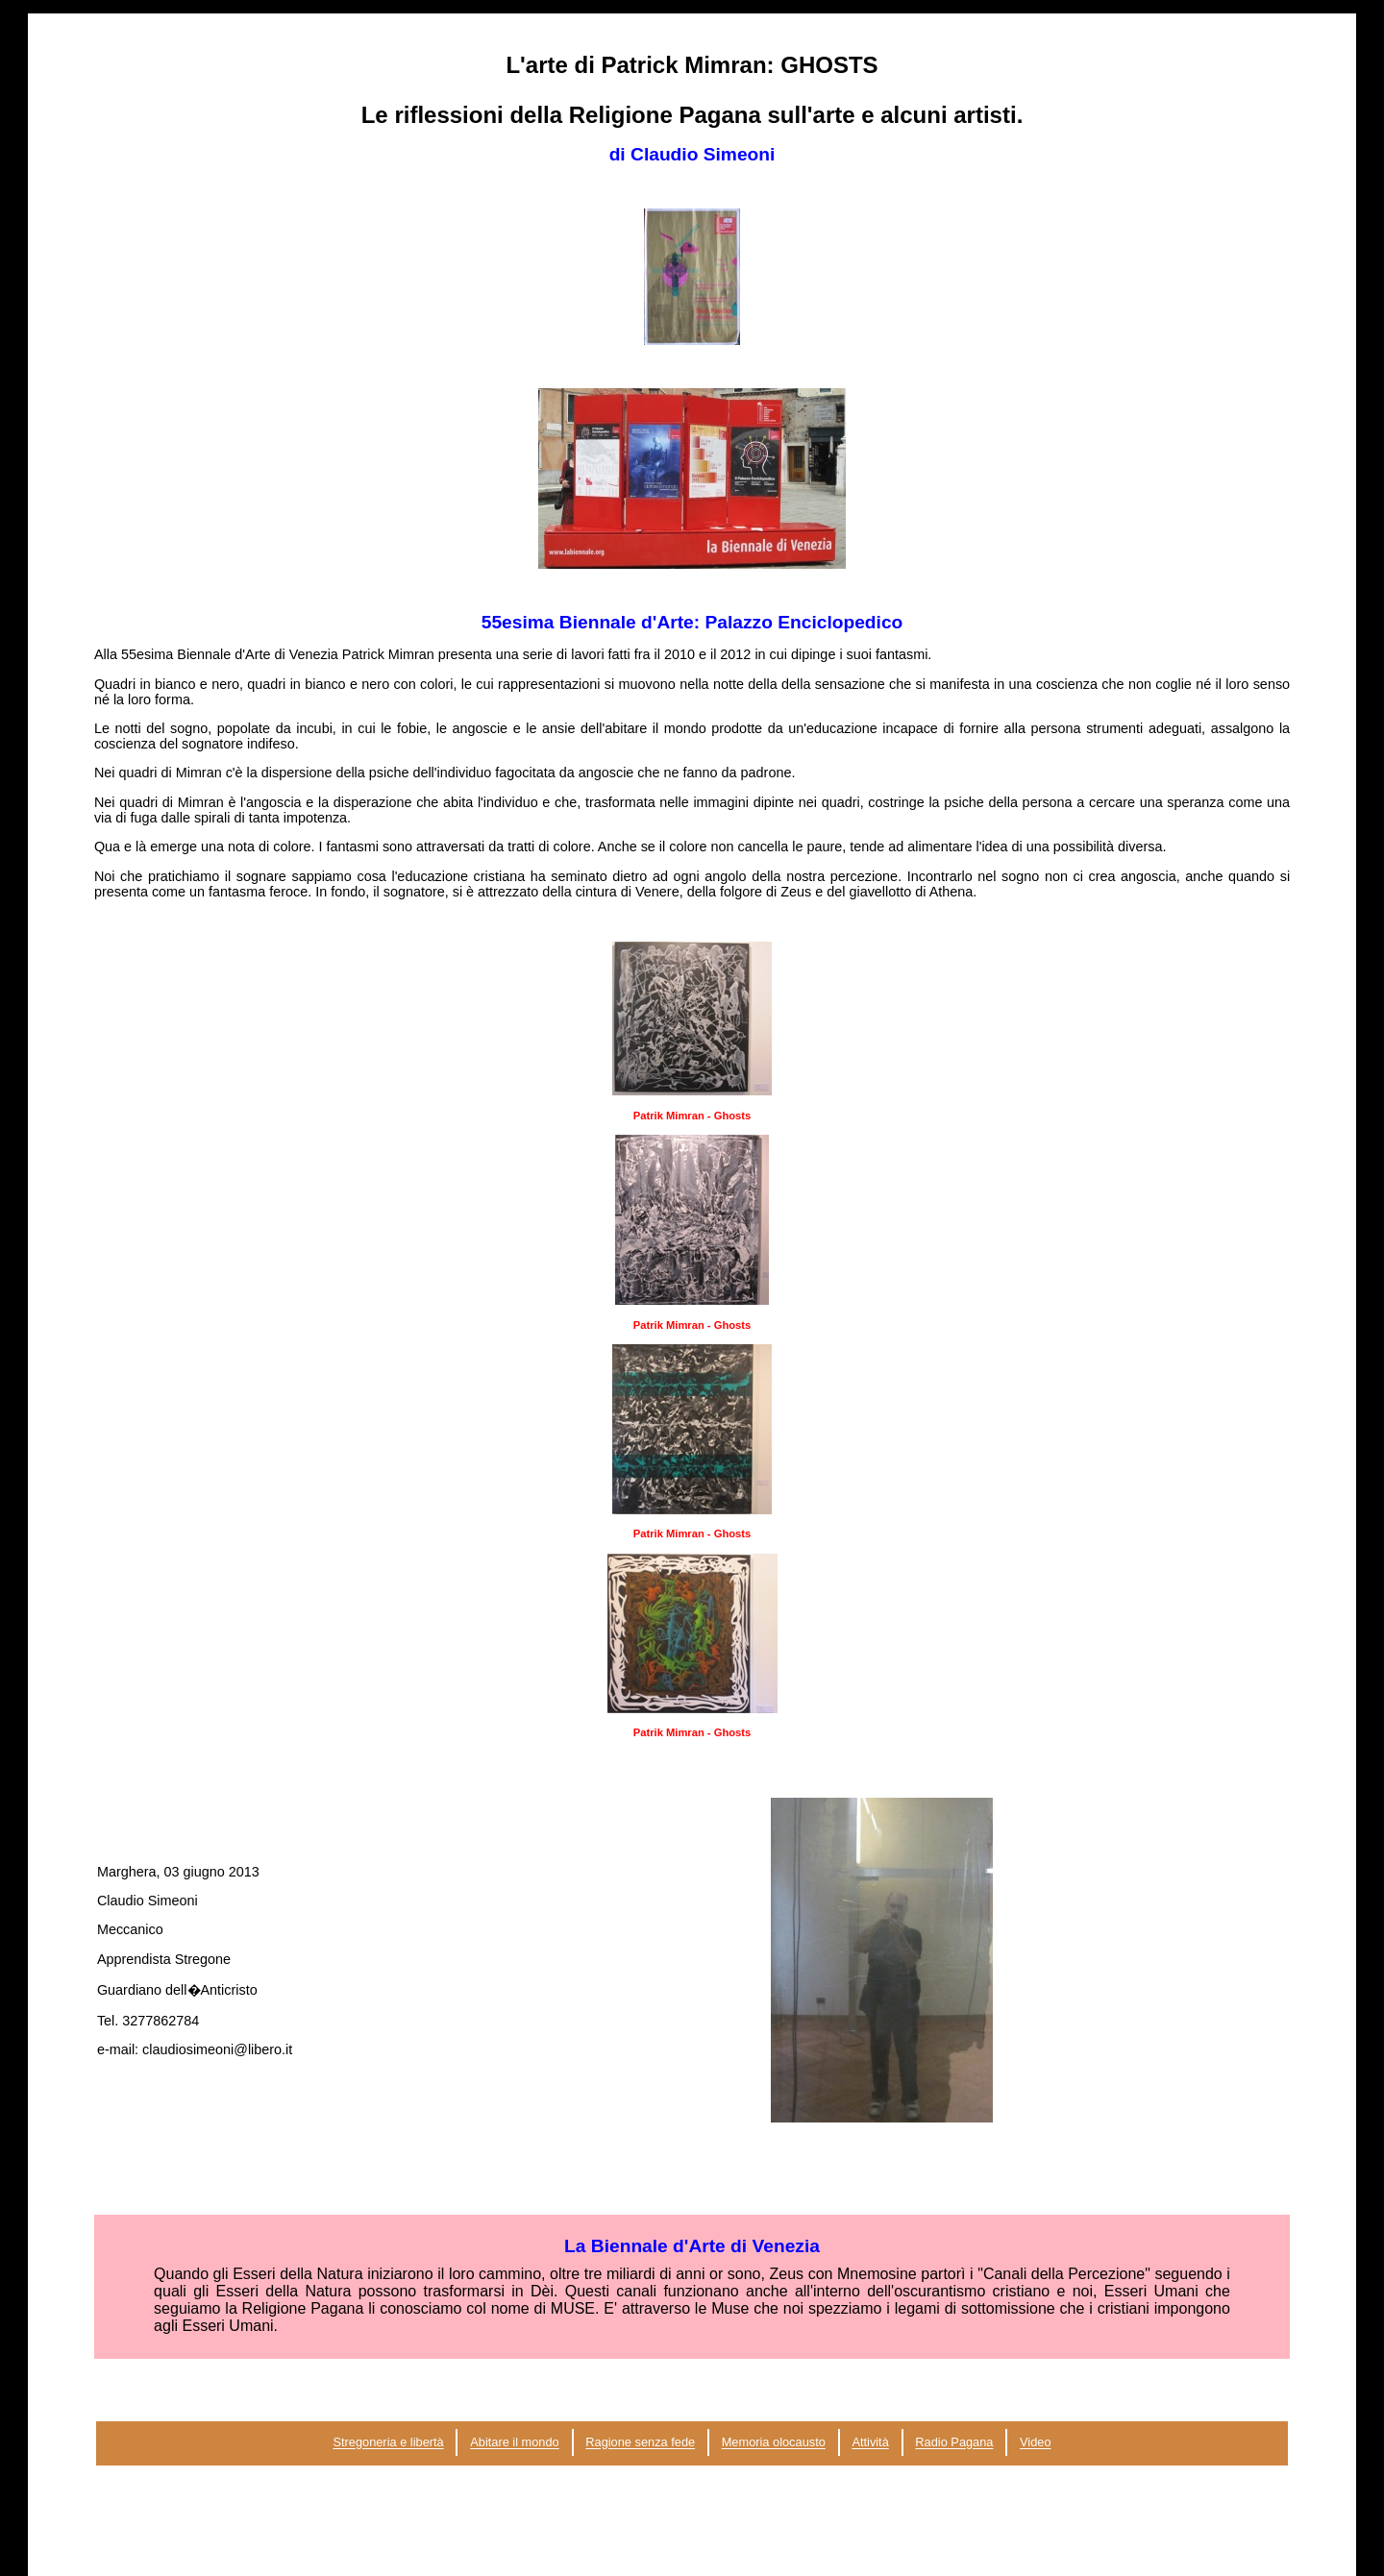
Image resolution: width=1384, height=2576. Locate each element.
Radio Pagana (954, 2443)
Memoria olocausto (774, 2443)
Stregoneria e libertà (388, 2443)
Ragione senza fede (640, 2443)
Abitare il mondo (514, 2443)
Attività (870, 2443)
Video (1035, 2443)
